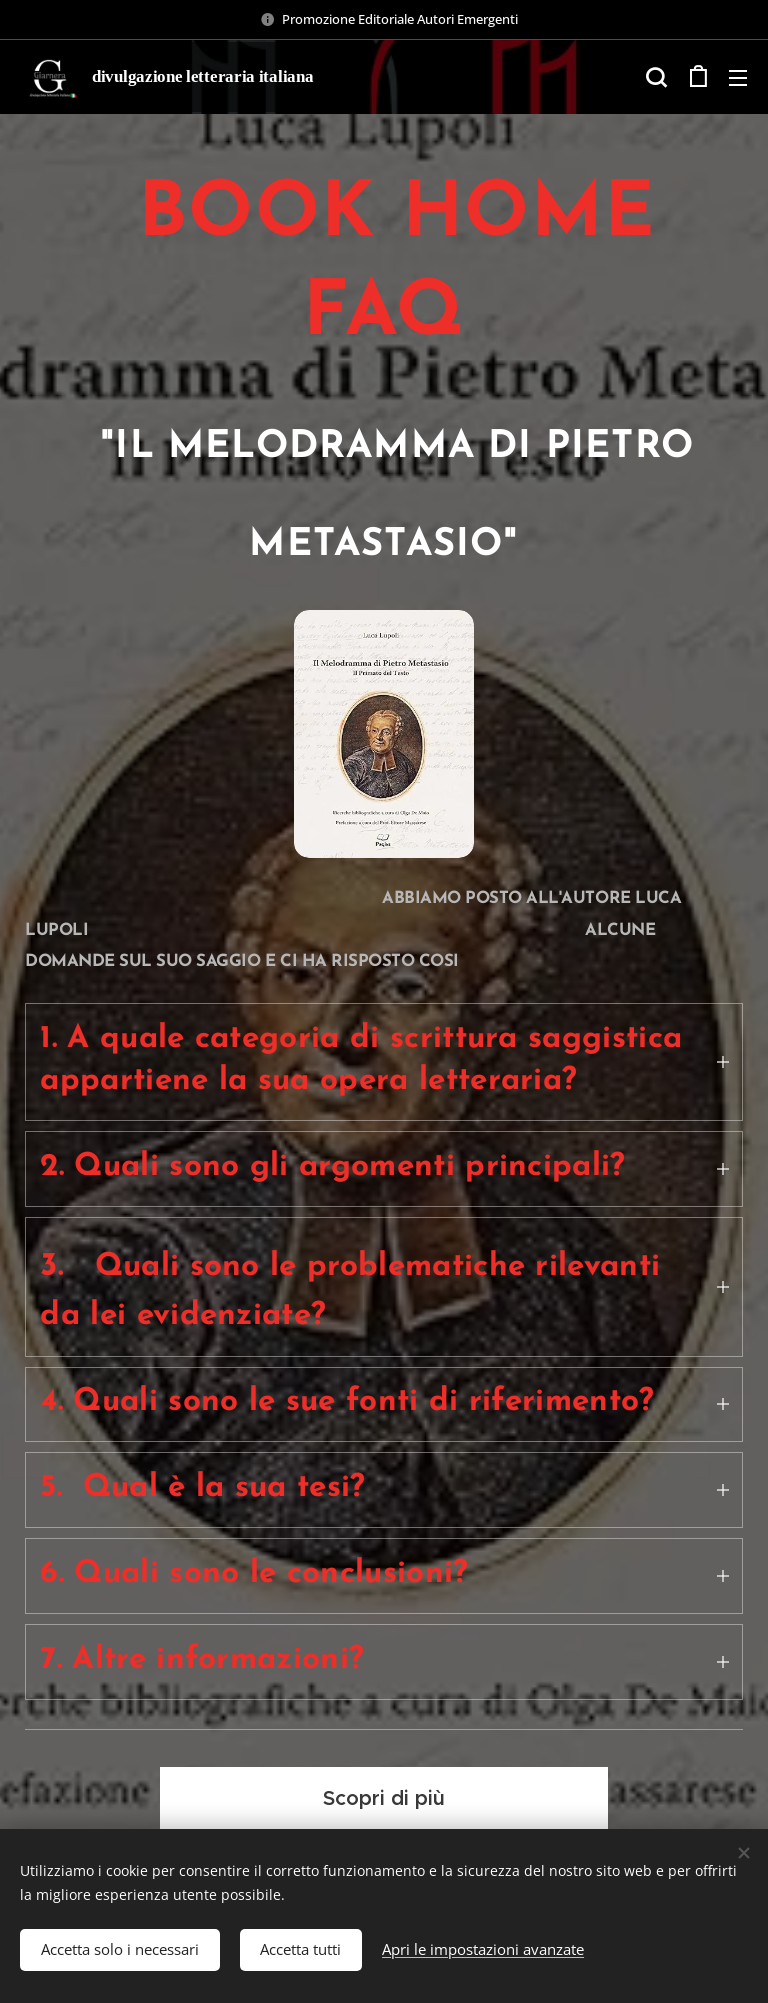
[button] (656, 77)
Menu (738, 78)
